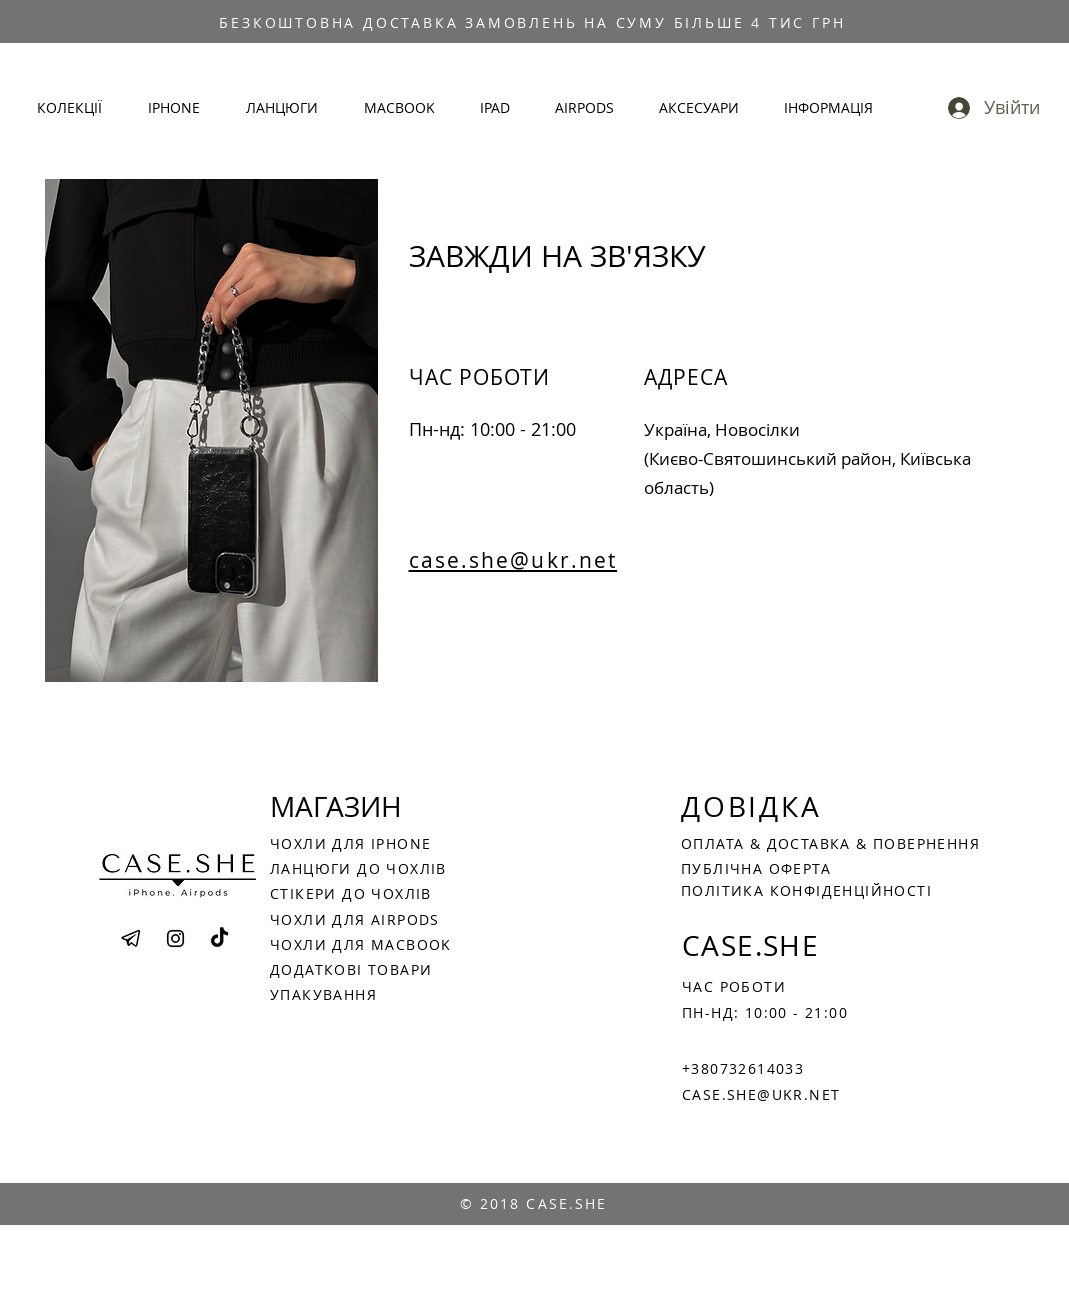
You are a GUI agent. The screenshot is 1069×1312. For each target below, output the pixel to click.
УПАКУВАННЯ (323, 994)
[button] (77, 108)
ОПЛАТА (715, 843)
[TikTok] (219, 938)
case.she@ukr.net (513, 560)
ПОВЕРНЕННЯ (926, 843)
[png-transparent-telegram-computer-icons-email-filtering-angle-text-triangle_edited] (131, 938)
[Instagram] (175, 938)
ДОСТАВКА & (820, 843)
